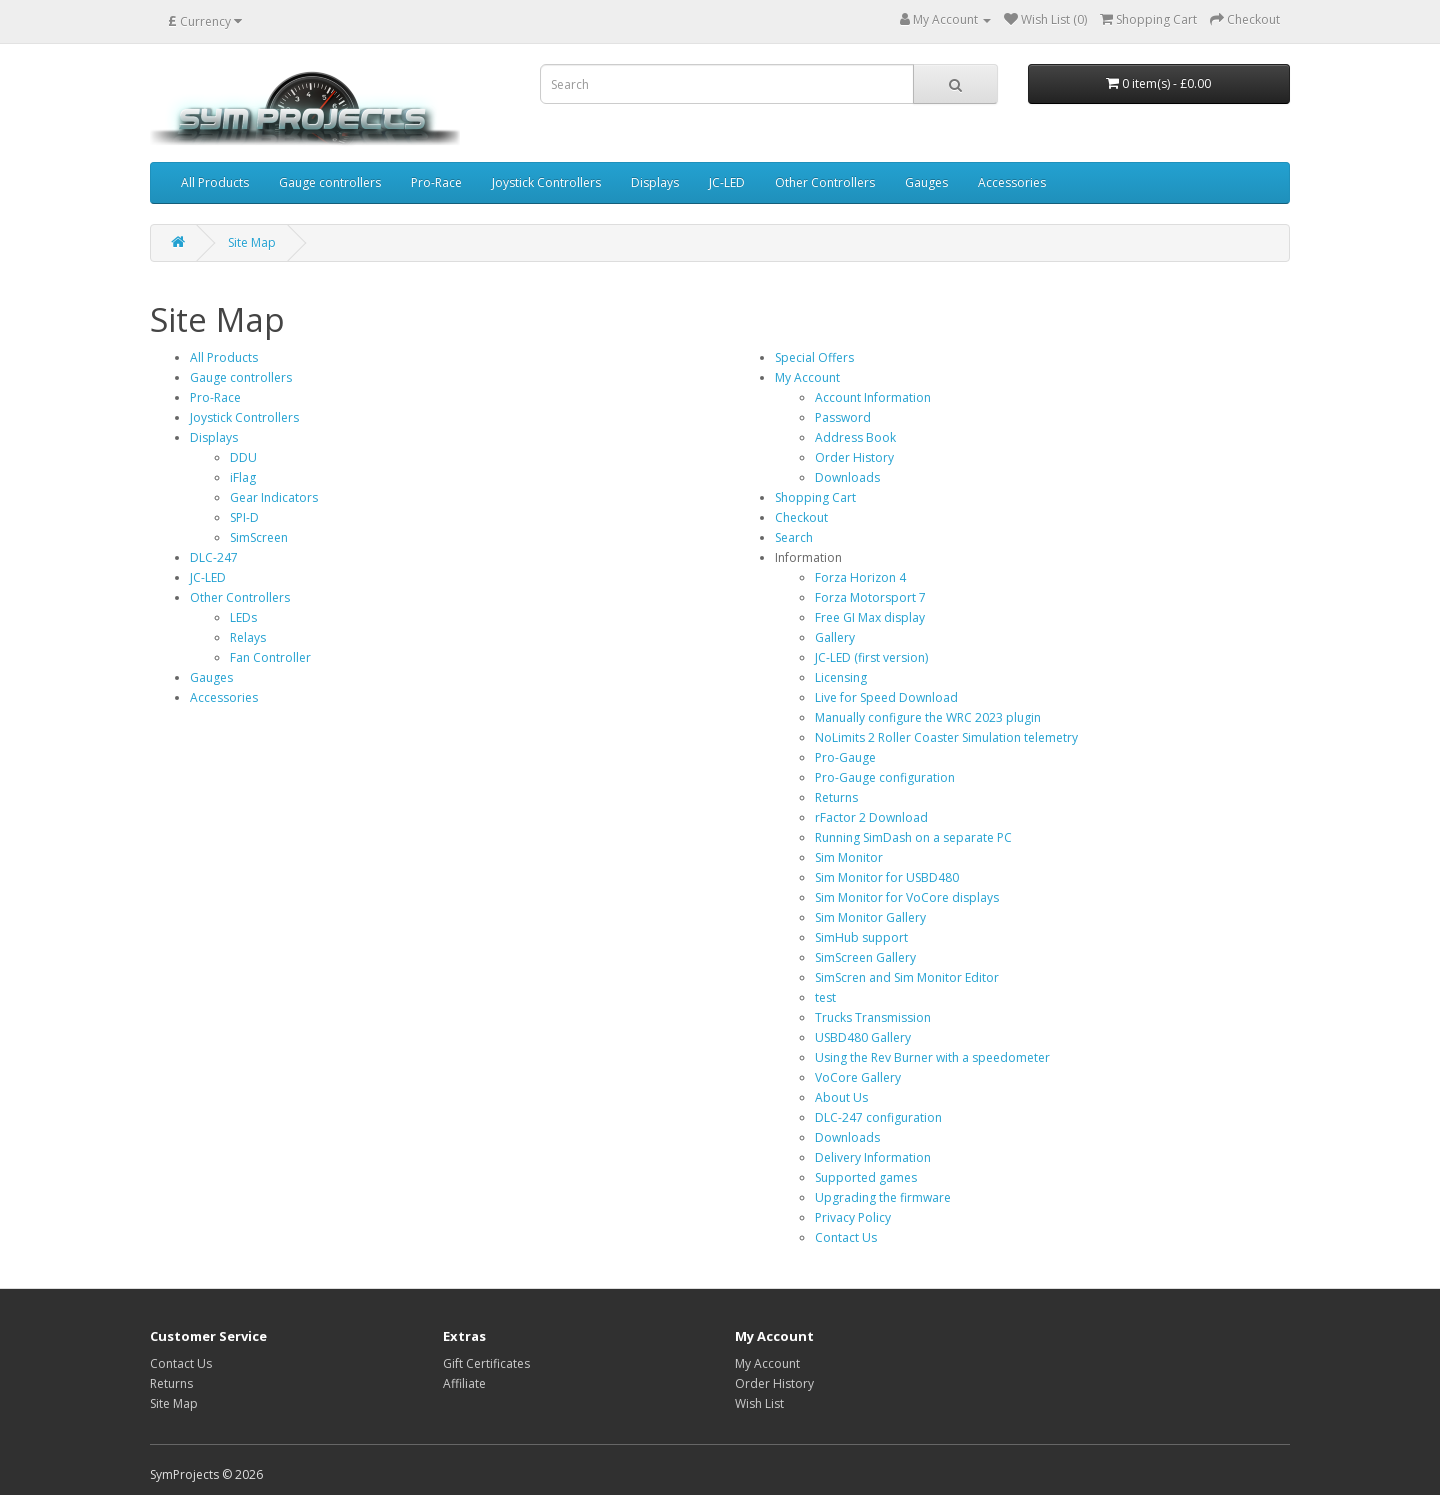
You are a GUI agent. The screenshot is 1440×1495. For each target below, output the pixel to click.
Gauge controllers (330, 182)
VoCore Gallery (858, 1077)
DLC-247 (214, 557)
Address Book (855, 437)
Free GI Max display (870, 617)
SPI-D (244, 517)
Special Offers (814, 357)
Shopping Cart (815, 497)
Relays (248, 637)
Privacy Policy (853, 1217)
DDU (243, 457)
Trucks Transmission (873, 1017)
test (825, 997)
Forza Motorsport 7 (870, 597)
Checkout (801, 517)
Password (843, 417)
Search (794, 537)
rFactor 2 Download (871, 817)
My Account (807, 377)
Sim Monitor (849, 857)
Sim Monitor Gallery (870, 917)
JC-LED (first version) (871, 657)
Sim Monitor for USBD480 (887, 877)
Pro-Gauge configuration (885, 777)
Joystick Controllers (546, 182)
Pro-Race (436, 182)
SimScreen (259, 537)
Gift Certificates (486, 1363)
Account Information (873, 397)
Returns (836, 797)
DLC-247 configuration (878, 1117)
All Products (215, 182)
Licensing (841, 677)
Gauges (926, 182)
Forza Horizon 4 (860, 577)
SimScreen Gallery (865, 957)
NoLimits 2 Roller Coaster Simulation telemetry (946, 737)
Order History (854, 457)
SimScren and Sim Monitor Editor (907, 977)
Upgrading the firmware (883, 1197)
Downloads (847, 477)
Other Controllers (825, 182)
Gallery (835, 637)
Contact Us (846, 1237)
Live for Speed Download (886, 697)
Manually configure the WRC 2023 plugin (928, 717)
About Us (841, 1097)
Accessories (1012, 182)
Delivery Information (873, 1157)
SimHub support (861, 937)
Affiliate (464, 1383)
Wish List (759, 1403)
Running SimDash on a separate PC (913, 837)
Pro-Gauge (845, 757)
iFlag (243, 477)
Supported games (866, 1177)
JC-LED (727, 182)
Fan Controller (270, 657)
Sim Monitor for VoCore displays (907, 897)
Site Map (252, 242)
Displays (655, 182)
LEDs (243, 617)
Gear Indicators (274, 497)
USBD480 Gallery (863, 1037)
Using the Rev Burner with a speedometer (932, 1057)
